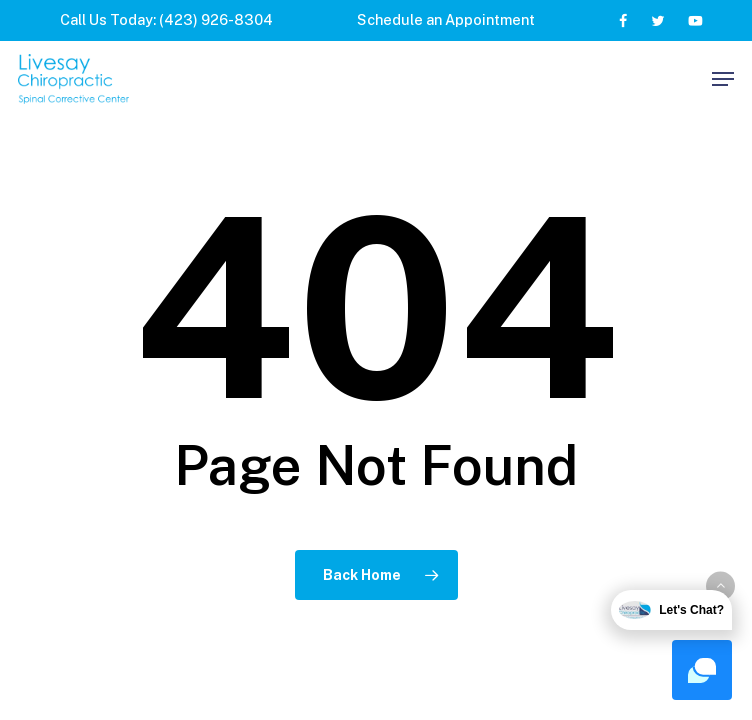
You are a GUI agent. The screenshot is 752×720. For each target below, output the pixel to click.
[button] (723, 79)
